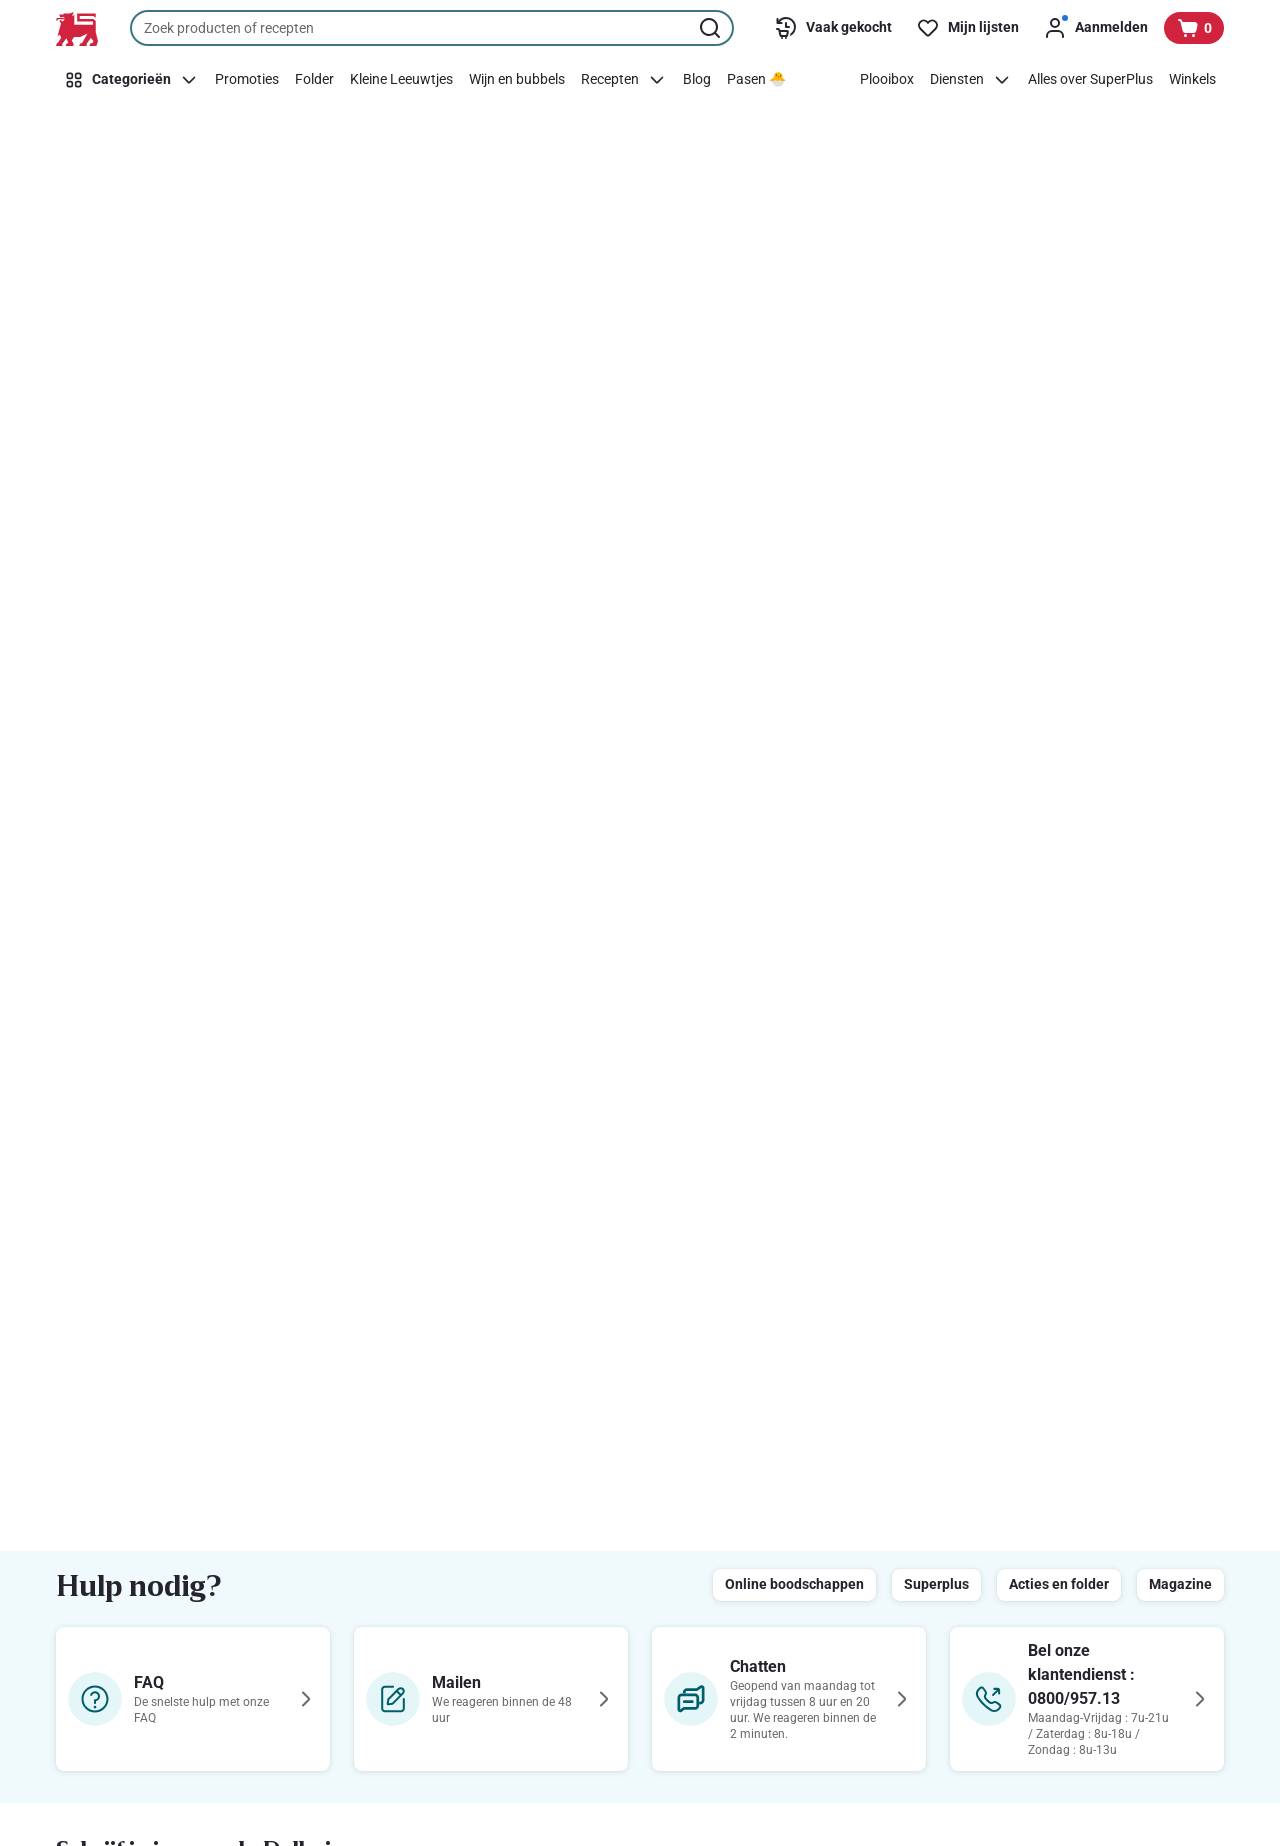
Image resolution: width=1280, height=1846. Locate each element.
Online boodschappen (794, 1584)
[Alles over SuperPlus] (1090, 80)
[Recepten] (624, 80)
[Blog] (697, 80)
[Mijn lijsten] (967, 28)
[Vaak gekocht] (833, 28)
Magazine (1180, 1584)
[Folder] (314, 80)
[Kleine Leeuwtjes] (401, 80)
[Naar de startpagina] (77, 29)
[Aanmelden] (1095, 28)
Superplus (936, 1584)
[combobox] (432, 28)
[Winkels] (1192, 80)
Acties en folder (1059, 1584)
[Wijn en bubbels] (517, 80)
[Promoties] (247, 80)
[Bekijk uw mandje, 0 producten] (1194, 28)
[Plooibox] (887, 80)
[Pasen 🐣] (756, 80)
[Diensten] (971, 80)
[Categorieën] (131, 80)
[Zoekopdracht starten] (712, 28)
